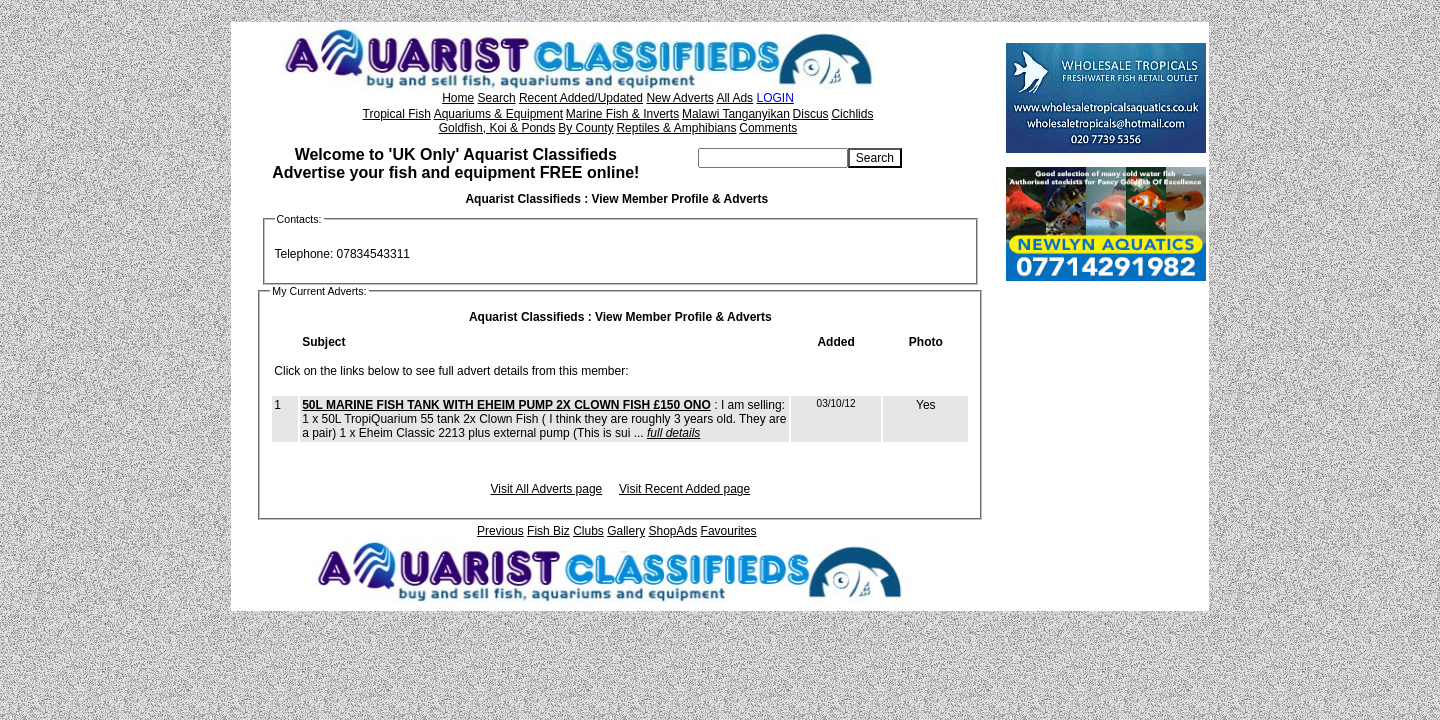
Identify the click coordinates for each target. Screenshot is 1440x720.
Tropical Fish (397, 114)
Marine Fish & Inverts (622, 114)
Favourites (729, 531)
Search (497, 98)
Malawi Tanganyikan (736, 114)
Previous (500, 531)
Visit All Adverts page (546, 489)
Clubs (588, 531)
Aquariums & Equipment (498, 114)
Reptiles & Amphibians (676, 128)
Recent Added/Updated (581, 98)
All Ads (734, 98)
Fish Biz (548, 531)
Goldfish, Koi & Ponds (497, 128)
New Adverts (679, 98)
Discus (811, 114)
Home (458, 98)
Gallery (626, 531)
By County (585, 128)
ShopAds (673, 531)
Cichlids (852, 114)
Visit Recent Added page (684, 489)
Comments (768, 128)
